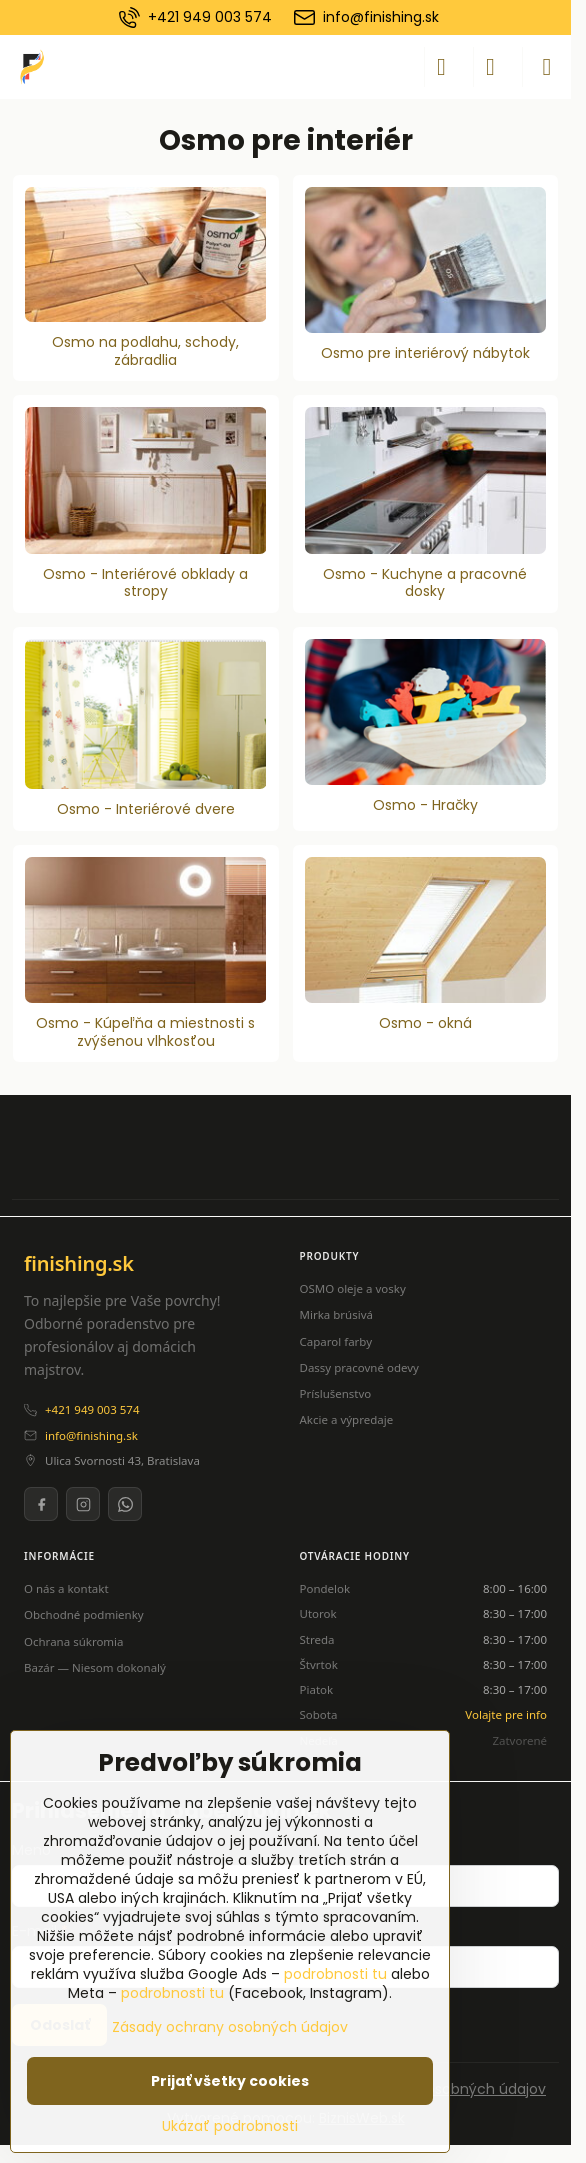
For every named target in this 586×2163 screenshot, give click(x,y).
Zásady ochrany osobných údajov (230, 2027)
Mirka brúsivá (336, 1314)
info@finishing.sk (91, 1435)
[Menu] (547, 67)
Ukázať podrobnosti (230, 2126)
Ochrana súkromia (74, 1641)
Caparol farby (336, 1341)
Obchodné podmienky (84, 1614)
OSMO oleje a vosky (353, 1288)
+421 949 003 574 (92, 1409)
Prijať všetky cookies (230, 2081)
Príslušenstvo (336, 1393)
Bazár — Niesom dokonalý (95, 1667)
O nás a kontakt (66, 1588)
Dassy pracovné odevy (359, 1367)
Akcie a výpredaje (347, 1419)
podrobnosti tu (335, 1974)
